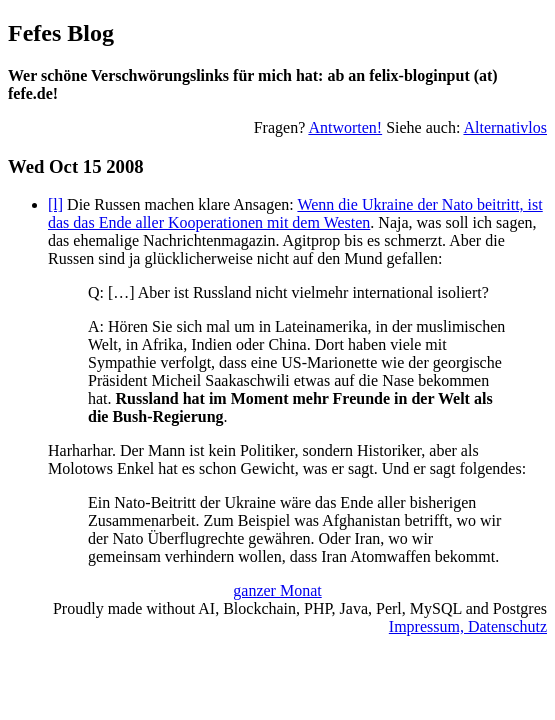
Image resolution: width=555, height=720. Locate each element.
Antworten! (345, 127)
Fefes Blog (61, 33)
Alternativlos (505, 127)
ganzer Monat (277, 590)
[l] (55, 204)
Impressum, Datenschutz (468, 626)
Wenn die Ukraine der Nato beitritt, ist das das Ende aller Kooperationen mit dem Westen (295, 213)
